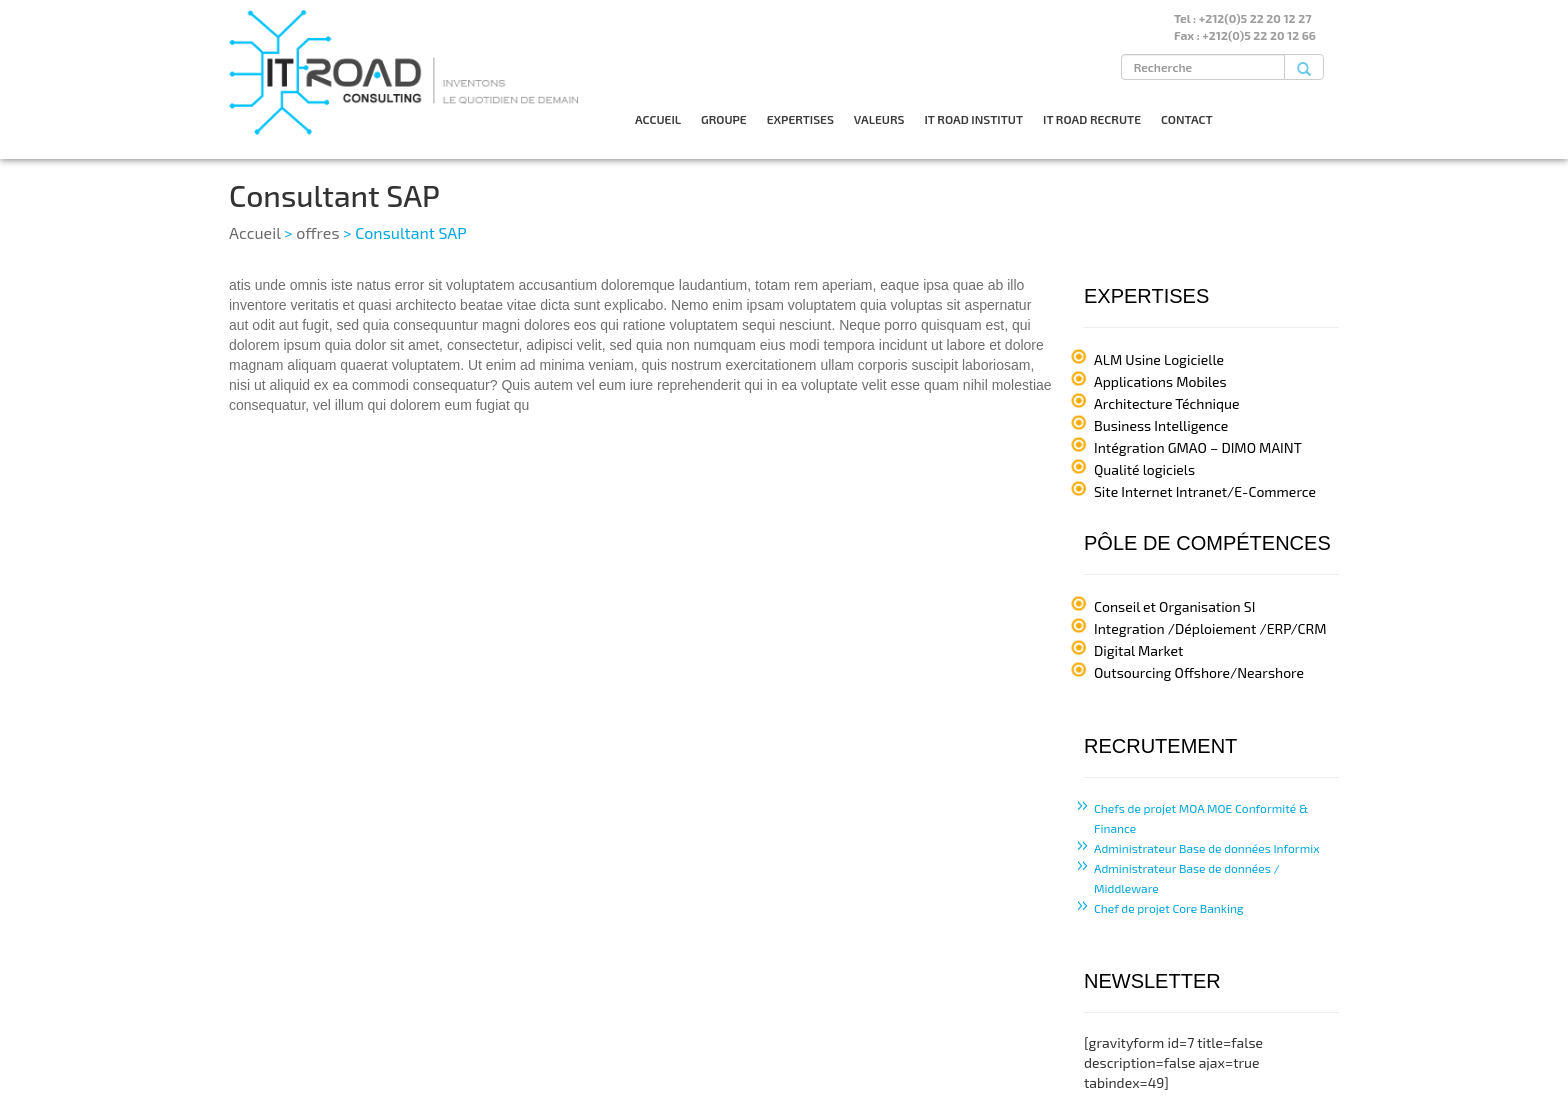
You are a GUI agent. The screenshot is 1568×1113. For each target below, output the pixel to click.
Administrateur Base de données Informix (1207, 848)
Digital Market (1138, 650)
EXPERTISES (800, 119)
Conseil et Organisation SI (1174, 606)
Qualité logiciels (1144, 469)
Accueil (255, 232)
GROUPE (724, 119)
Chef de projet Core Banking (1169, 908)
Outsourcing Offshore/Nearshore (1199, 672)
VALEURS (879, 119)
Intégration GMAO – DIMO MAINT (1198, 447)
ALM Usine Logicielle (1159, 359)
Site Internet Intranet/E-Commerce (1205, 491)
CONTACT (1187, 119)
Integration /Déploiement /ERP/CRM (1210, 628)
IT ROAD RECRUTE (1092, 119)
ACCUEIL (658, 119)
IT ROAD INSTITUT (973, 119)
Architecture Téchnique (1167, 403)
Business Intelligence (1161, 425)
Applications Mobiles (1160, 381)
